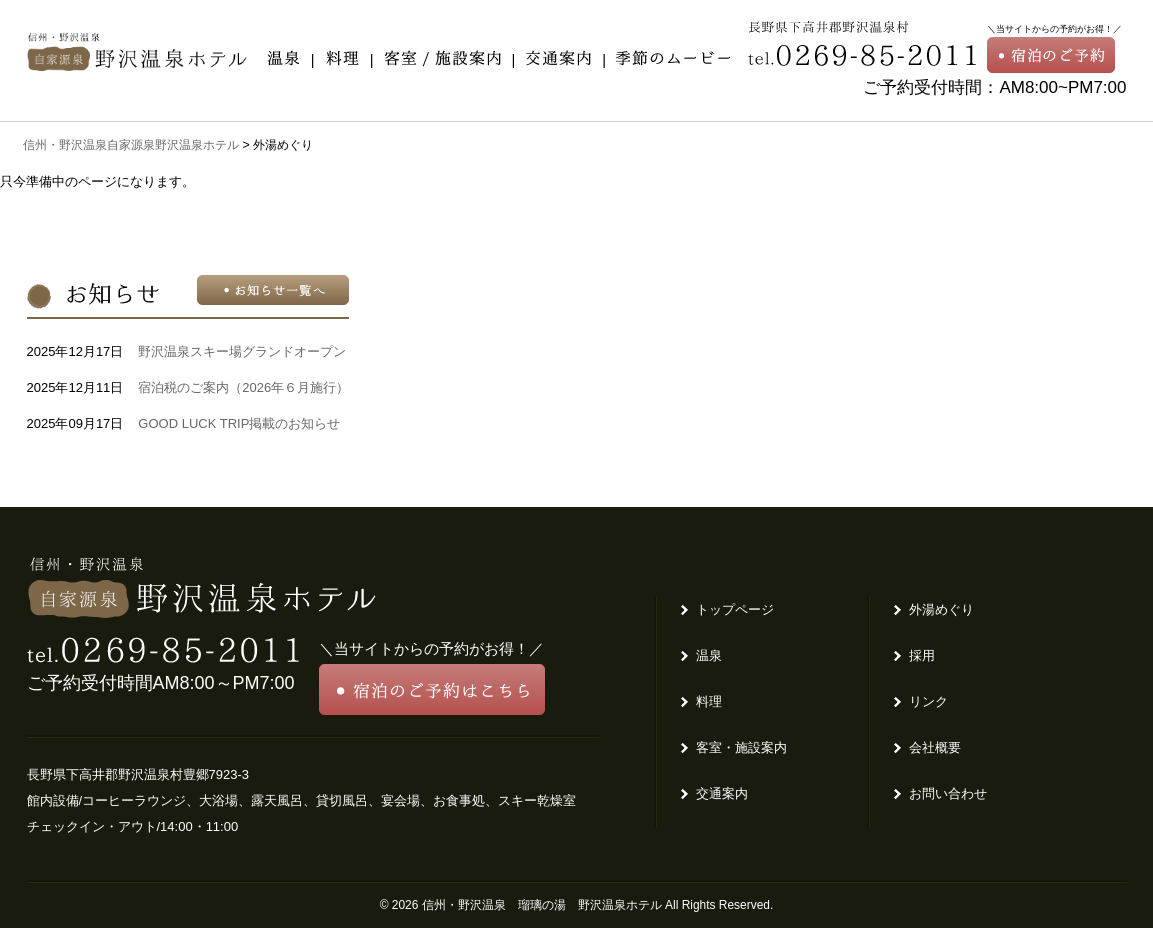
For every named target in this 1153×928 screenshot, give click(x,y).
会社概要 (935, 747)
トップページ (735, 609)
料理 (709, 701)
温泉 (709, 655)
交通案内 (722, 793)
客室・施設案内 (741, 747)
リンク (928, 701)
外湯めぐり (941, 609)
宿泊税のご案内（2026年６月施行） (243, 387)
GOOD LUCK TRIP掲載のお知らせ (239, 423)
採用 (922, 655)
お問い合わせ (948, 793)
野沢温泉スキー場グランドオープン (242, 351)
